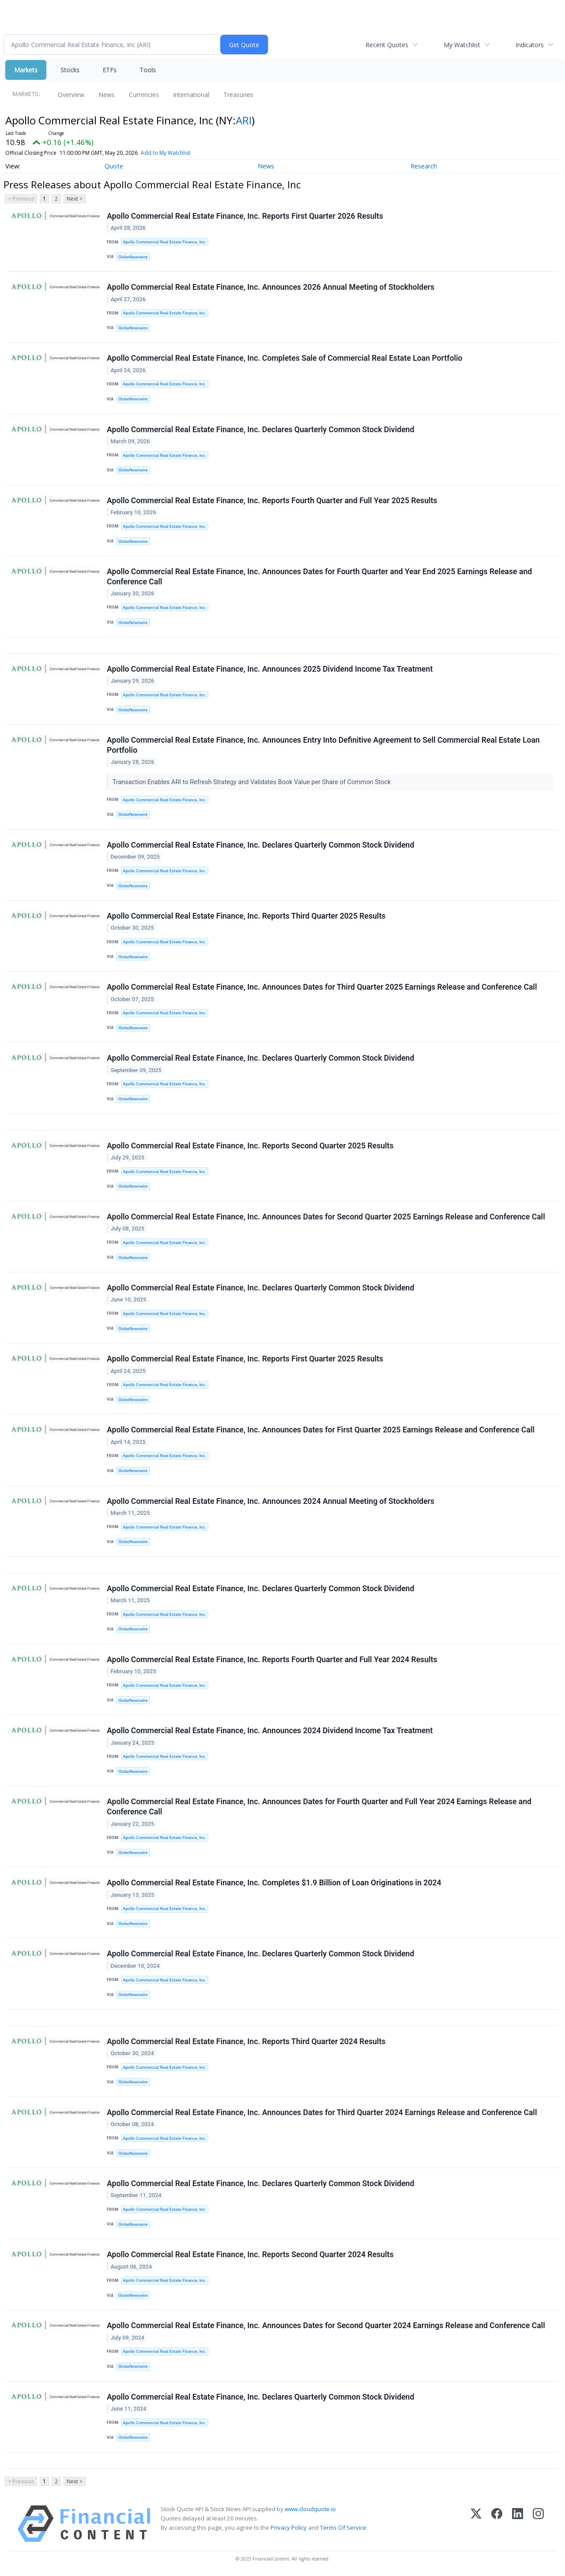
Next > (75, 198)
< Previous (21, 198)
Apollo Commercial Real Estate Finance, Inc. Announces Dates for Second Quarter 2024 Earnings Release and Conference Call (326, 2325)
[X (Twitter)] (476, 2524)
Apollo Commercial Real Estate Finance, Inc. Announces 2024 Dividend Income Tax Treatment (270, 1730)
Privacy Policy (289, 2527)
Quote (114, 166)
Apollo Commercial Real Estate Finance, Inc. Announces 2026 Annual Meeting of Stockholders (270, 287)
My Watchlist (462, 45)
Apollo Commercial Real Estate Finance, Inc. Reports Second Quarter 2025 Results (250, 1145)
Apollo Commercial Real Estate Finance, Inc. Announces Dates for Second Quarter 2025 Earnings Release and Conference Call (326, 1216)
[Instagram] (538, 2524)
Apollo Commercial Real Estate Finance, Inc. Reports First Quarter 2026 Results (245, 216)
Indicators (530, 45)
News (106, 94)
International (191, 94)
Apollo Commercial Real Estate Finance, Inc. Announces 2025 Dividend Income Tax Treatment (270, 669)
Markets (26, 70)
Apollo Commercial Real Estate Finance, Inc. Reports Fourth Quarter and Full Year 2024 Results (272, 1659)
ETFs (109, 70)
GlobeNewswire (133, 256)
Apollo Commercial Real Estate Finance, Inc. (164, 241)
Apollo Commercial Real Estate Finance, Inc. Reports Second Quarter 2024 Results (250, 2254)
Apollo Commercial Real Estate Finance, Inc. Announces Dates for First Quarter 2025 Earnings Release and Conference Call (321, 1429)
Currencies (144, 94)
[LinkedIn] (517, 2524)
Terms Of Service (343, 2527)
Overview (71, 94)
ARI (244, 120)
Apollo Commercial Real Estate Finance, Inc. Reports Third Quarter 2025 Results (246, 916)
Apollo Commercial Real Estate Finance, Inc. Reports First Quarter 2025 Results (245, 1358)
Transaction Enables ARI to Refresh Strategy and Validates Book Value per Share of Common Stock (252, 782)
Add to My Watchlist (165, 153)
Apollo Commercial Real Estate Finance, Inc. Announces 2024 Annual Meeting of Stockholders (270, 1501)
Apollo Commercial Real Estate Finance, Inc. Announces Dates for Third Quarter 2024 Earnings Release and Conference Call (322, 2112)
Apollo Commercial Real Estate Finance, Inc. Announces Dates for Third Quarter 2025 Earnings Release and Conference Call (322, 987)
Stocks (69, 70)
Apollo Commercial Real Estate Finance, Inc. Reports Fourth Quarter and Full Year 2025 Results (272, 500)
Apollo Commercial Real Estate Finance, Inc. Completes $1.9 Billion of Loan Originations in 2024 (274, 1882)
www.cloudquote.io (310, 2509)
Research (424, 166)
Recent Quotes (386, 45)
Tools (147, 70)
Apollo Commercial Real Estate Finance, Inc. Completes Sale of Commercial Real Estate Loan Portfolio (285, 358)
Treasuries (238, 94)
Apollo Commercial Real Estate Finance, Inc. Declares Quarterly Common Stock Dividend (260, 429)
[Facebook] (497, 2524)
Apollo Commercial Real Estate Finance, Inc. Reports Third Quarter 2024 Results (246, 2041)
